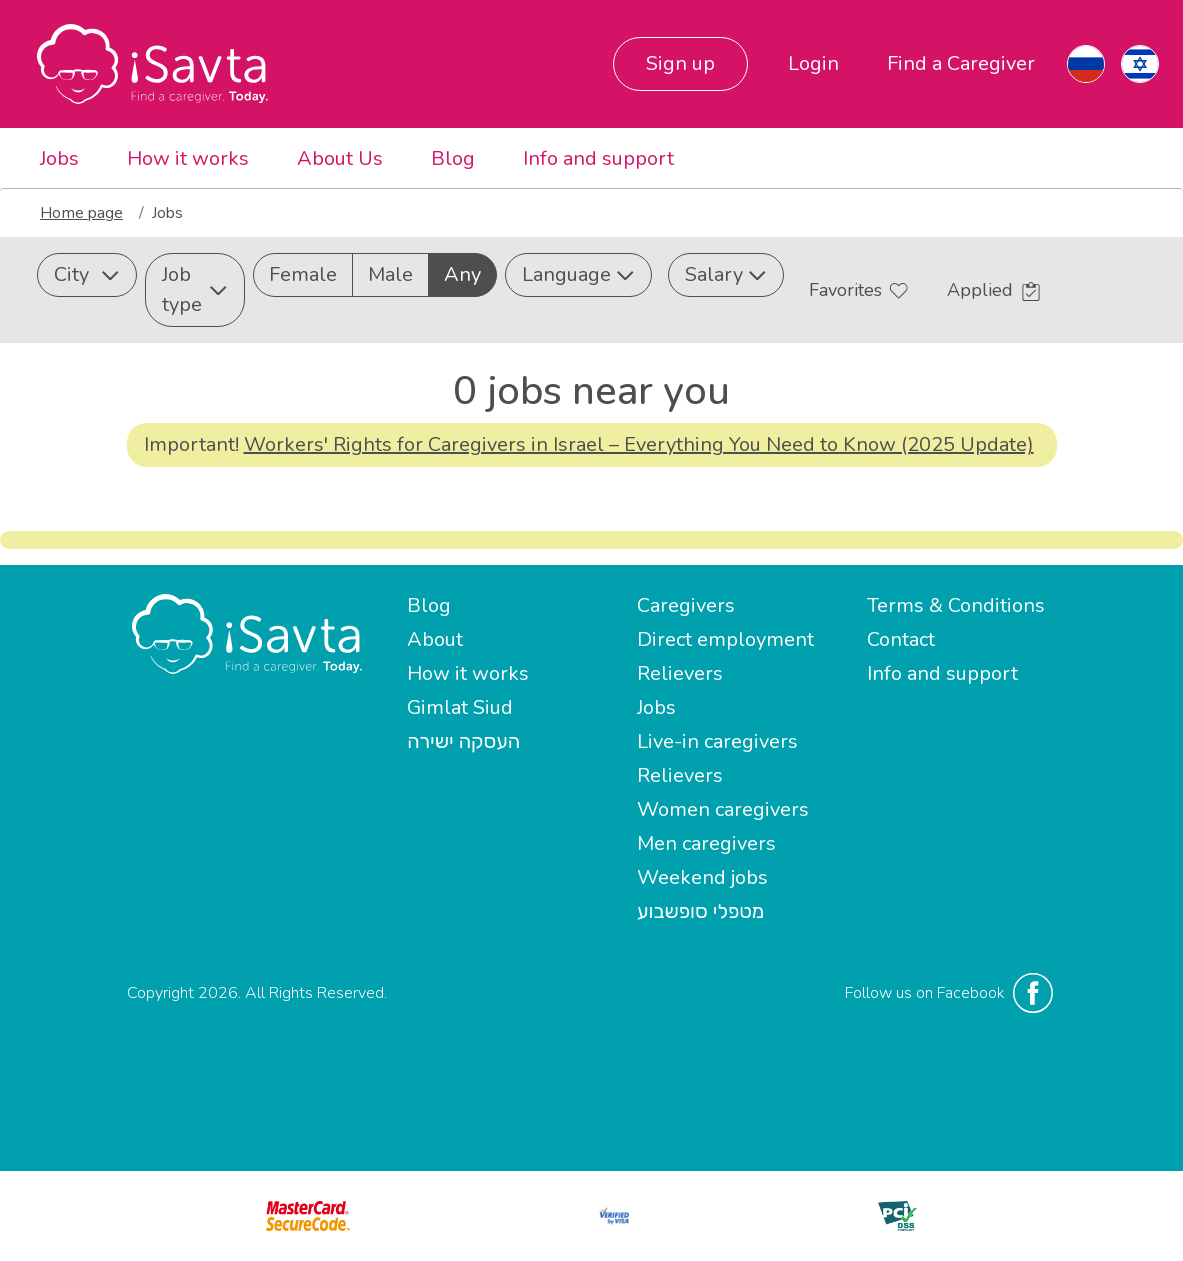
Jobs (59, 158)
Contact (901, 639)
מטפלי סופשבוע (700, 911)
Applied (993, 290)
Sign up (680, 63)
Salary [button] (726, 274)
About (435, 639)
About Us (340, 158)
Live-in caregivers (717, 741)
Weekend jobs (702, 877)
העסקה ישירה (463, 741)
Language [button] (578, 274)
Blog (453, 158)
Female (303, 274)
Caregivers (686, 605)
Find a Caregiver (961, 63)
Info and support (598, 158)
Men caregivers (706, 843)
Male (390, 274)
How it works (188, 158)
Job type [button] (195, 289)
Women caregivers (723, 809)
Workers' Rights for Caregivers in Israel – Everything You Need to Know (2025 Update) (639, 444)
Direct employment (725, 639)
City (87, 274)
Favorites (858, 290)
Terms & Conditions (956, 605)
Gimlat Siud (460, 707)
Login (813, 63)
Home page (81, 213)
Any (462, 274)
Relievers (680, 673)
